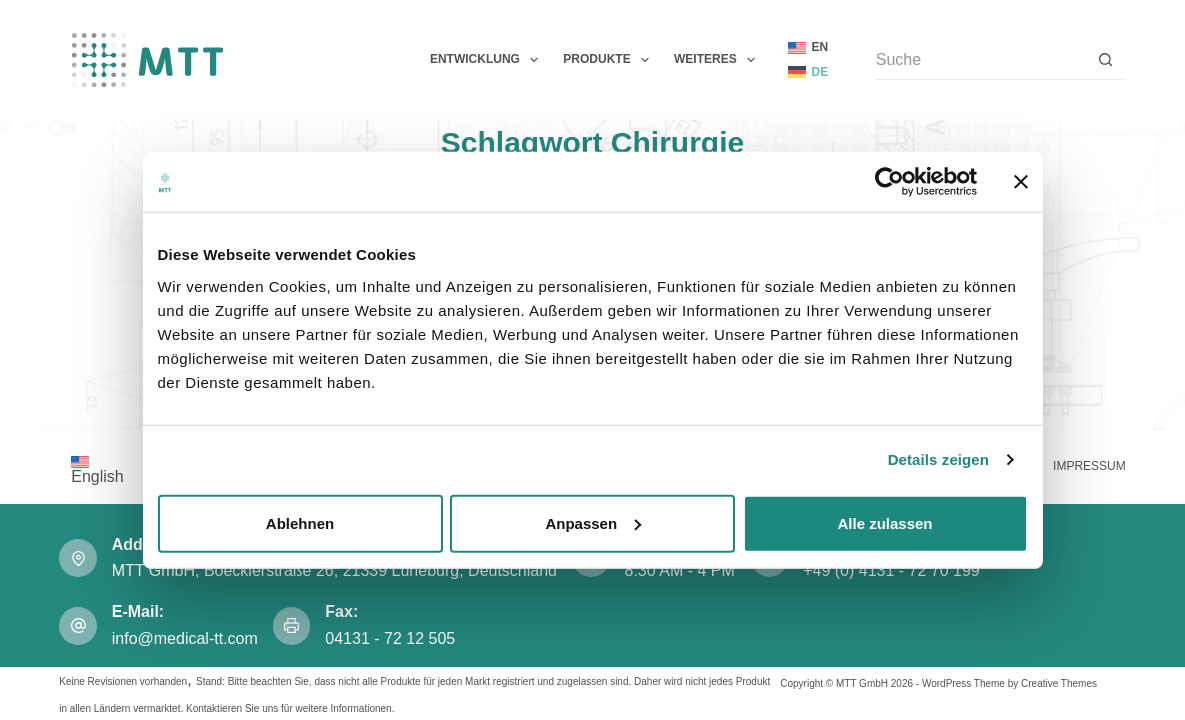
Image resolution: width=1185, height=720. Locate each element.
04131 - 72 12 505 (392, 638)
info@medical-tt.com (185, 638)
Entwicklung (488, 60)
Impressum (1089, 466)
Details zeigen (938, 459)
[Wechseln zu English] (97, 469)
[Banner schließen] (1021, 182)
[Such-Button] (1106, 60)
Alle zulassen (884, 522)
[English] (808, 48)
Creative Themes (1059, 683)
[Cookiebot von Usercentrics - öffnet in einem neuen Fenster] (889, 182)
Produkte (610, 60)
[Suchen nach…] (981, 60)
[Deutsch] (808, 73)
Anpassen (593, 522)
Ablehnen (300, 522)
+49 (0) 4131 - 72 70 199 (891, 570)
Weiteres (718, 60)
